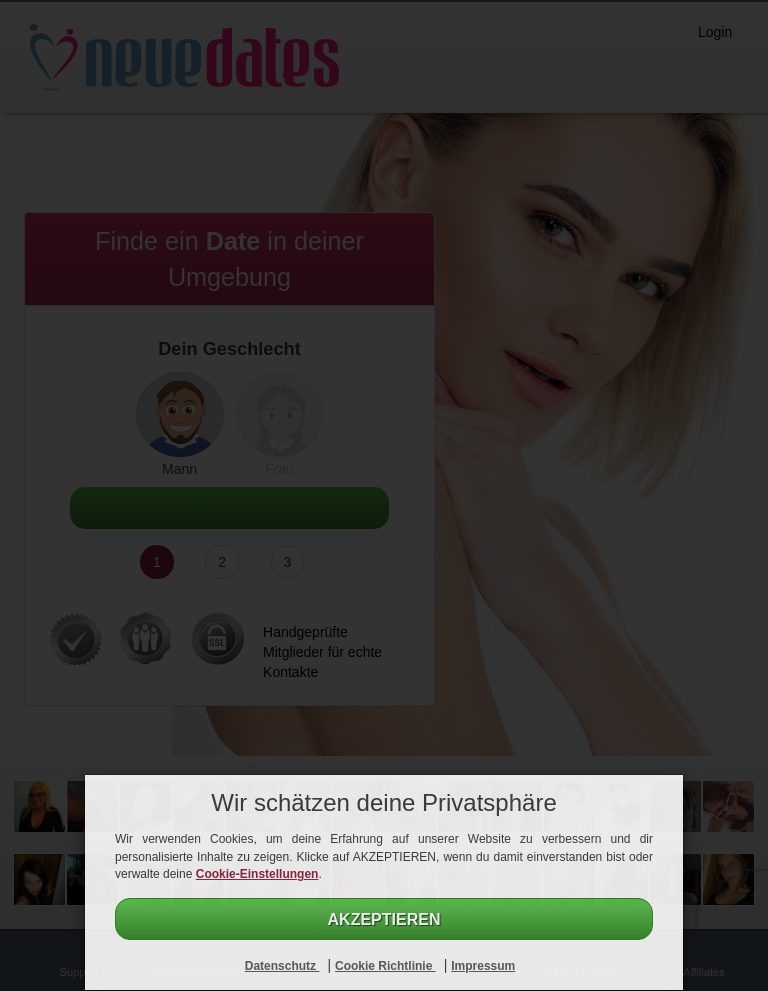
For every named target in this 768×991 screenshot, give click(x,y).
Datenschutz (282, 966)
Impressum (483, 966)
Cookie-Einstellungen (257, 874)
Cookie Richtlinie (385, 966)
